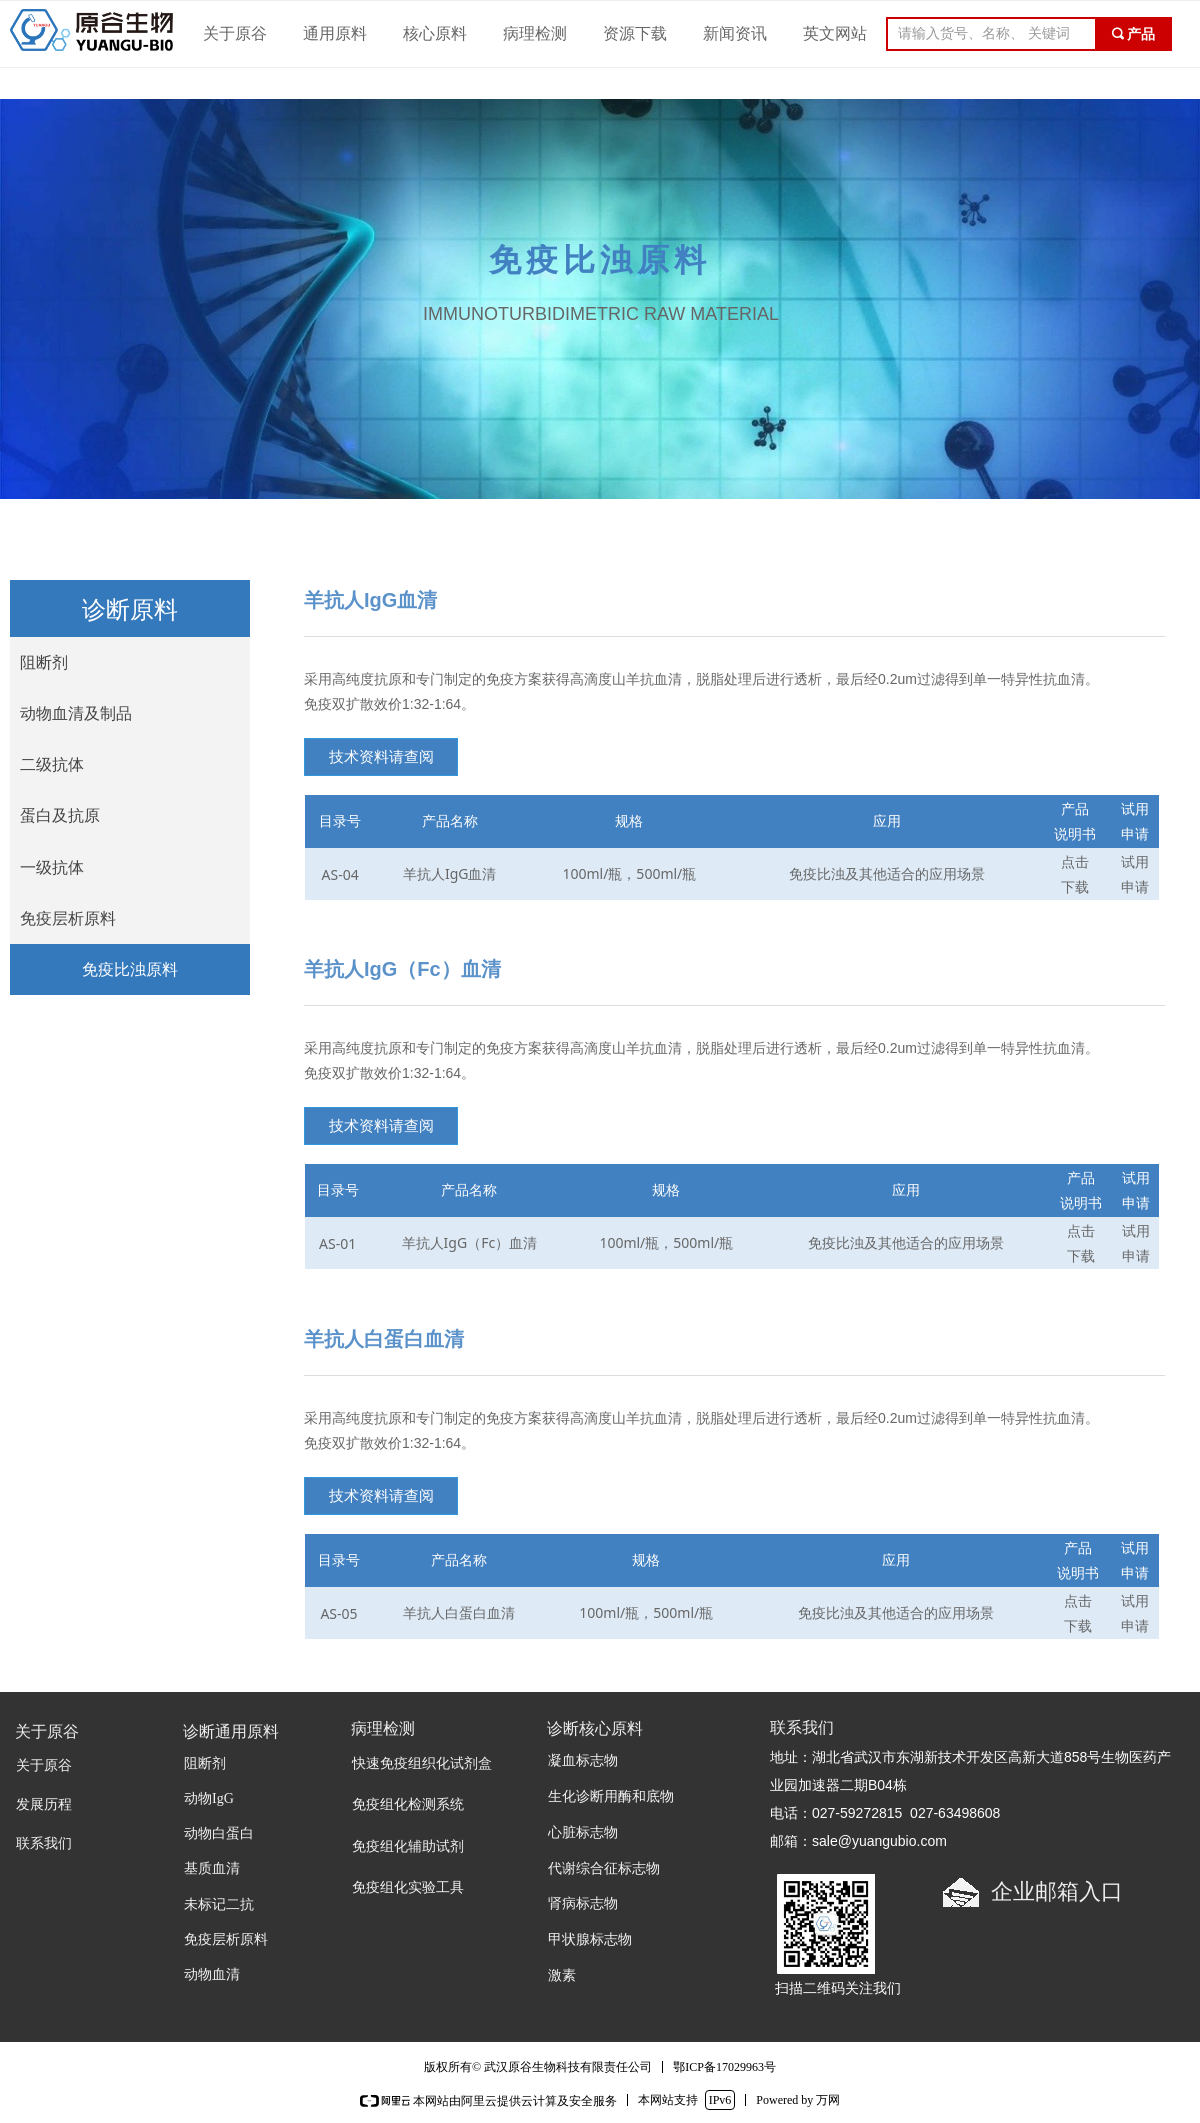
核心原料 (435, 33)
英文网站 (835, 33)
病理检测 (535, 33)
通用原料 (335, 33)
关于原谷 (235, 33)
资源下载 (635, 33)
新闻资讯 (735, 33)
